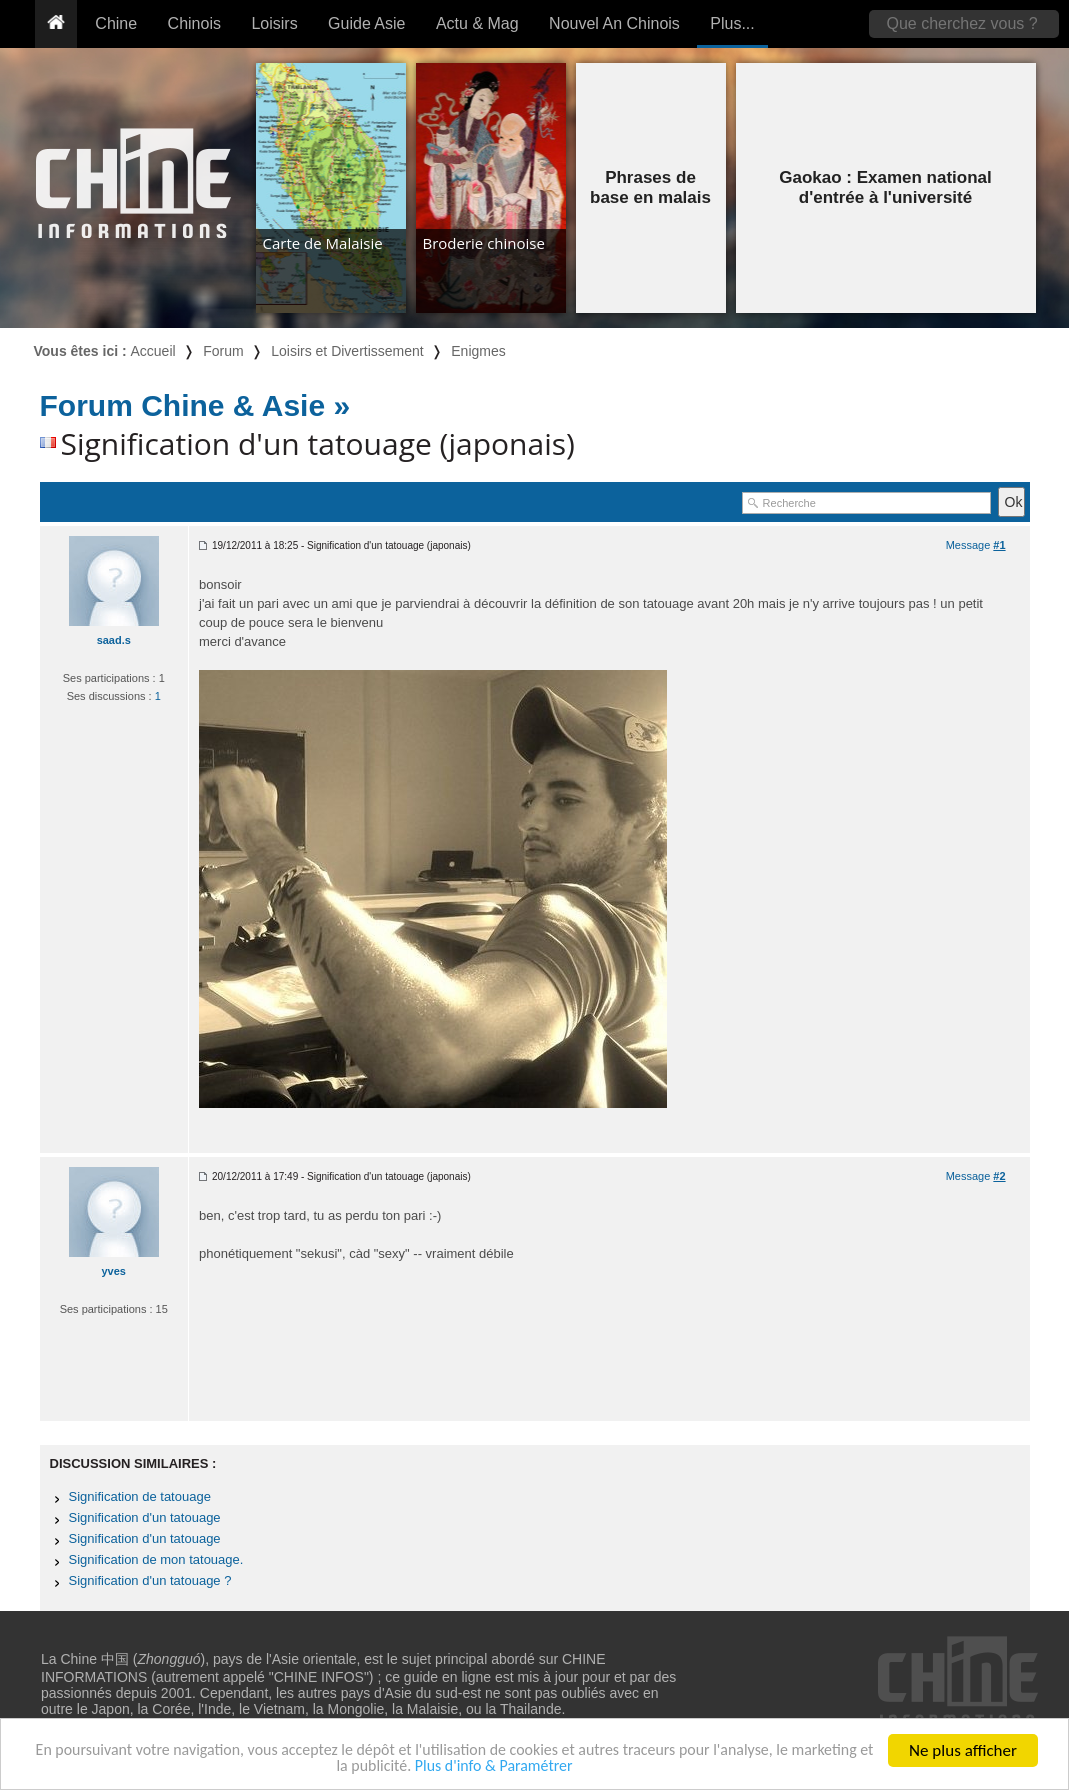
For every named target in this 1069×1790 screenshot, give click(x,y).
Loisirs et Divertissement (347, 351)
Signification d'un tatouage (145, 1517)
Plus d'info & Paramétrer (542, 1765)
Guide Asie (366, 23)
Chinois (194, 23)
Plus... (732, 23)
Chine (116, 23)
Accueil (153, 351)
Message (976, 545)
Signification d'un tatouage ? (150, 1580)
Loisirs (274, 23)
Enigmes (478, 351)
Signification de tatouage (140, 1496)
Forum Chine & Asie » (195, 405)
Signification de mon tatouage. (156, 1559)
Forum (223, 351)
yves (114, 1271)
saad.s (114, 640)
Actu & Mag (477, 23)
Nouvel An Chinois (614, 23)
